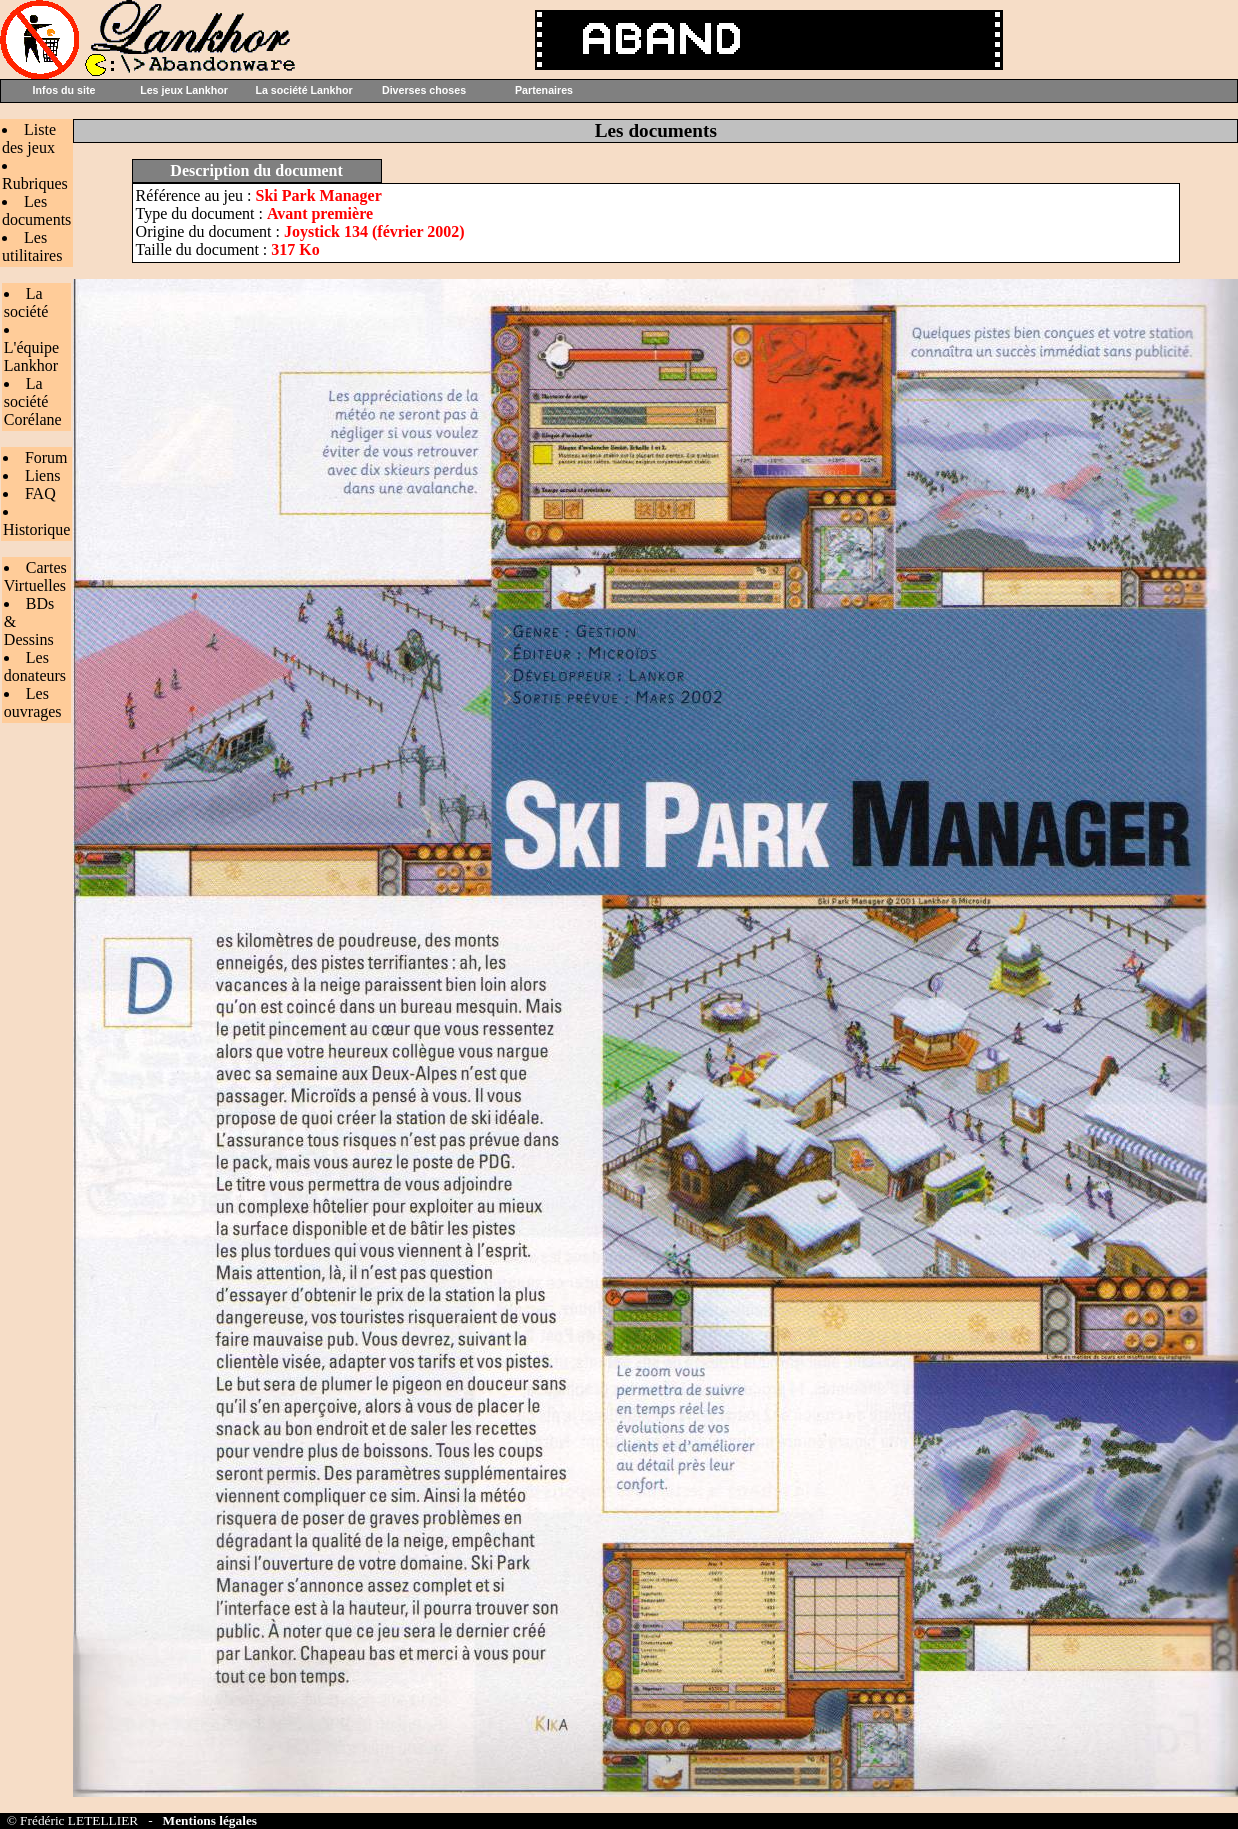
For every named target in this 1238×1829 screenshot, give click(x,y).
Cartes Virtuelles (35, 576)
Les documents (36, 210)
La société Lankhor (303, 90)
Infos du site (64, 90)
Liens (43, 475)
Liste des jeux (29, 138)
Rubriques (35, 183)
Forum (46, 457)
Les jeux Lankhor (184, 90)
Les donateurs (35, 666)
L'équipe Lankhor (31, 356)
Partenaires (544, 90)
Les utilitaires (32, 246)
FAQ (40, 493)
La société (26, 302)
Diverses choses (424, 90)
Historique (37, 529)
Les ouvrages (33, 702)
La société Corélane (33, 401)
